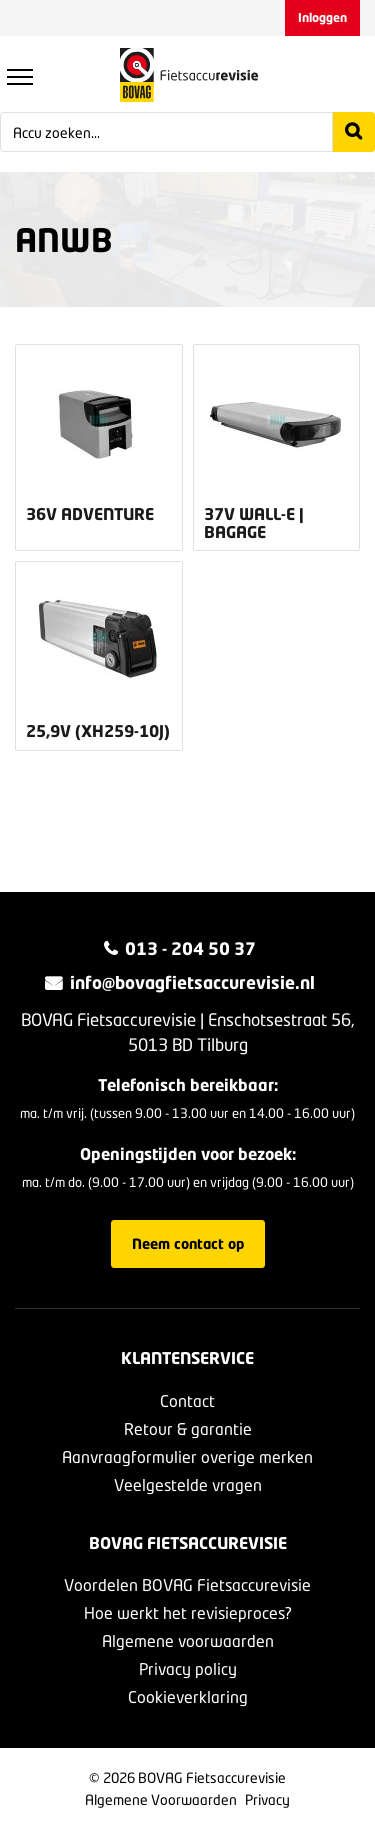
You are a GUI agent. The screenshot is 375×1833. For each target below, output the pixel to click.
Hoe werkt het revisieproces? (188, 1612)
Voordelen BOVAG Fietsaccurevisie (187, 1584)
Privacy (267, 1799)
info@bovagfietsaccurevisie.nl (192, 982)
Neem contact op (188, 1243)
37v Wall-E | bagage (254, 522)
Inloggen (322, 17)
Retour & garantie (188, 1428)
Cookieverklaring (188, 1696)
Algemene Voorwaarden (161, 1799)
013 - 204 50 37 (190, 948)
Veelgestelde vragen (188, 1484)
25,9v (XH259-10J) (98, 731)
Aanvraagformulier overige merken (187, 1456)
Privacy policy (188, 1668)
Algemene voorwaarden (188, 1640)
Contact (187, 1400)
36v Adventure (90, 514)
